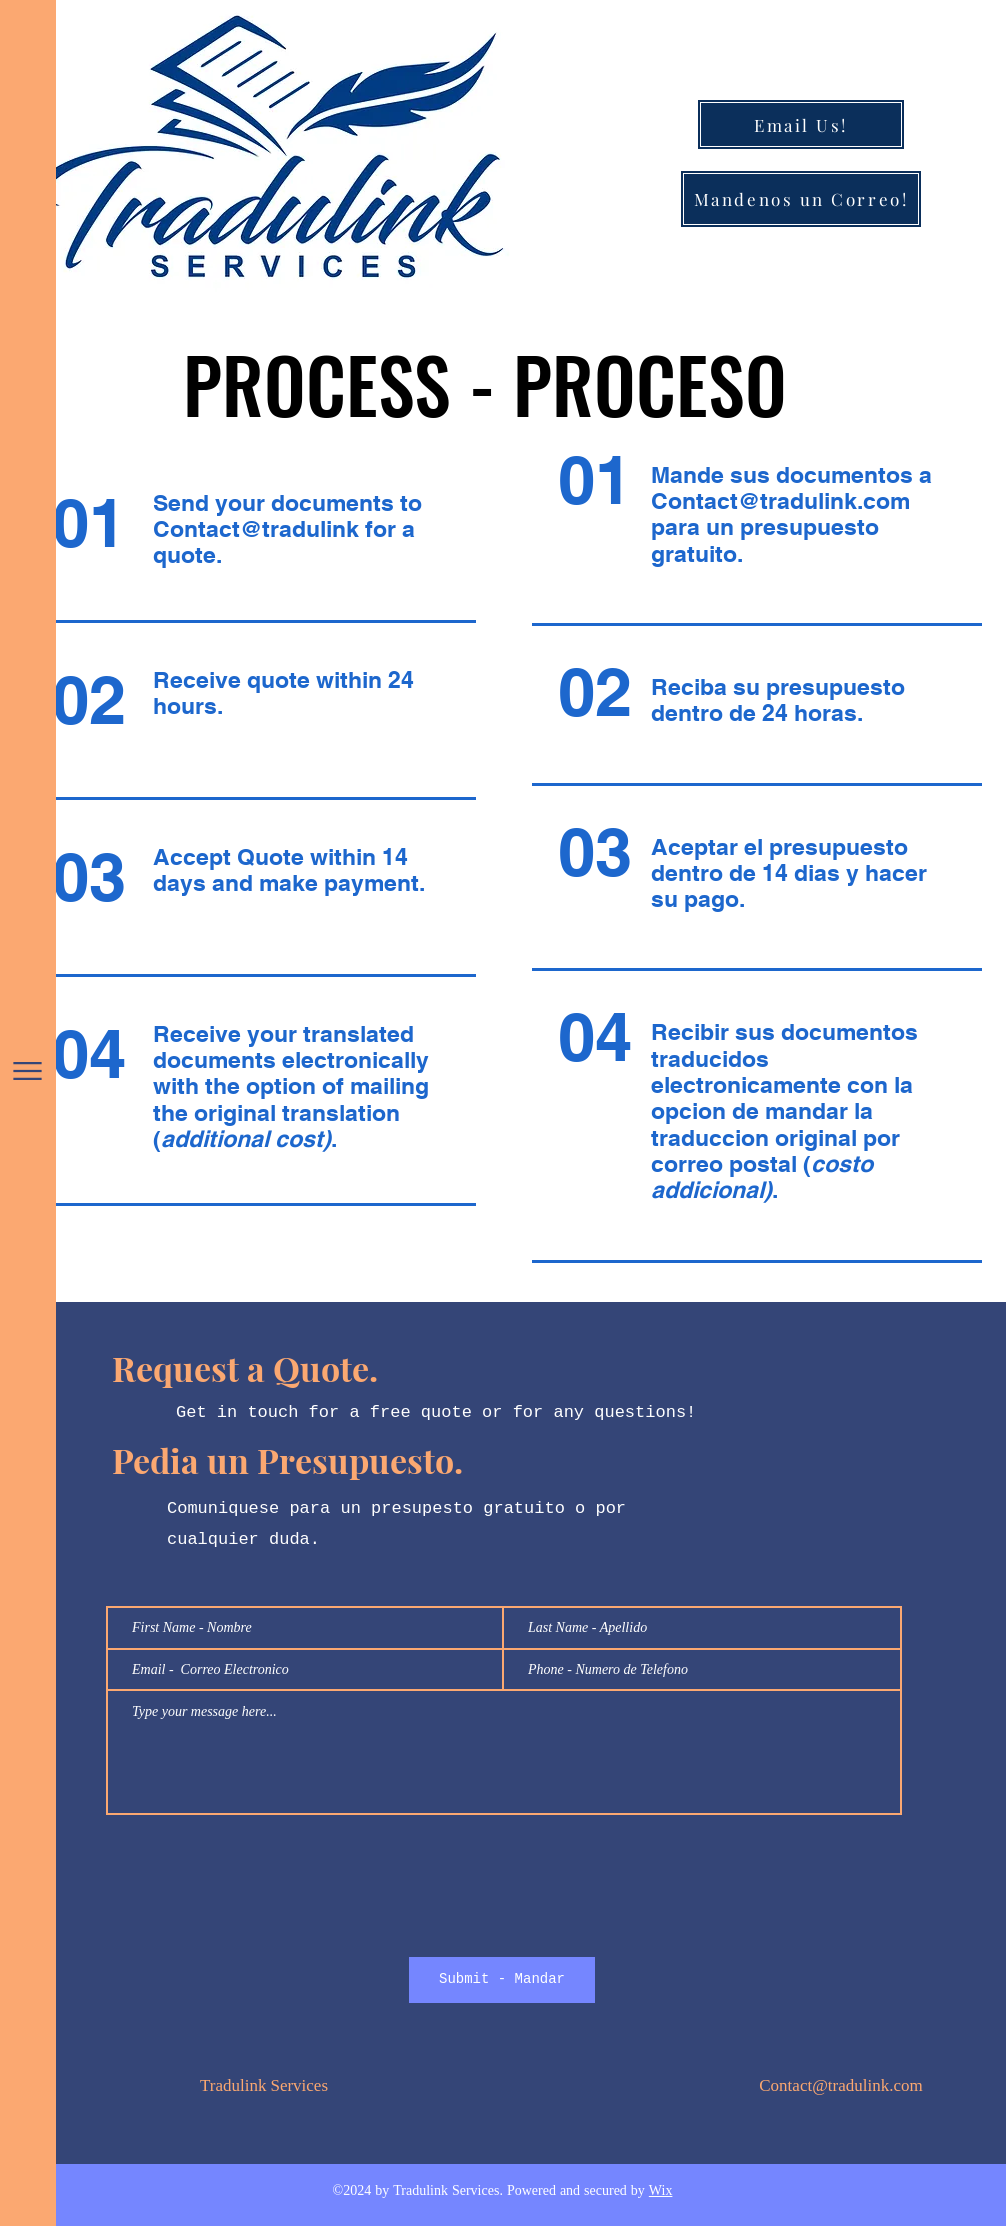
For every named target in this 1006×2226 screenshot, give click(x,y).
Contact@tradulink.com (780, 500)
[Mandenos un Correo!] (801, 199)
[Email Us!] (801, 124)
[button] (27, 1071)
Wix (661, 2191)
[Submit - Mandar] (502, 1980)
